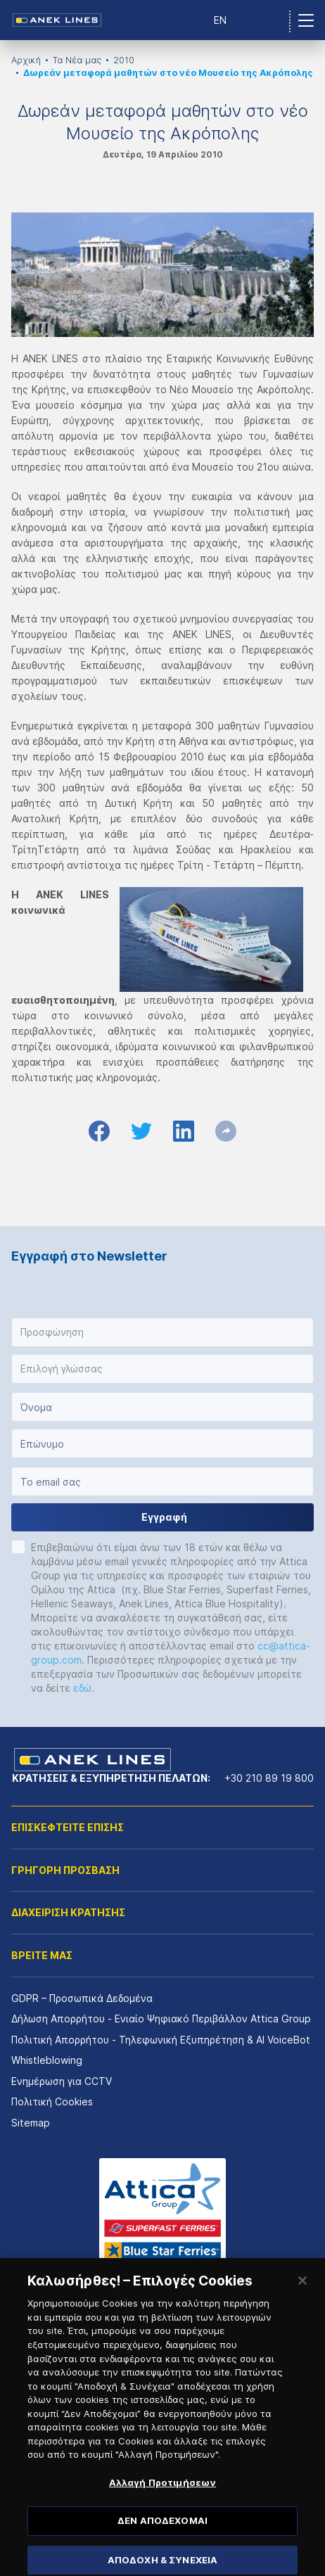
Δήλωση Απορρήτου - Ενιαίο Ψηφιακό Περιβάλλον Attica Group (161, 2019)
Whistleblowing (46, 2060)
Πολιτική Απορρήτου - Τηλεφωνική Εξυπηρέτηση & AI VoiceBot (160, 2040)
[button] (162, 1332)
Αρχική (26, 60)
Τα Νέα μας (77, 60)
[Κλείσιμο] (302, 2298)
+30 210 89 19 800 (269, 1778)
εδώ (82, 1688)
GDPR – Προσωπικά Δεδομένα (82, 1998)
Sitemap (30, 2123)
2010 (123, 60)
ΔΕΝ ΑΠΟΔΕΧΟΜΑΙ (162, 2537)
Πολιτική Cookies (52, 2102)
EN (220, 20)
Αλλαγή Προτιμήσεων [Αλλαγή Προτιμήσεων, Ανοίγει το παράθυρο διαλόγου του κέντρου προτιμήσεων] (162, 2499)
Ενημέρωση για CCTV (61, 2081)
